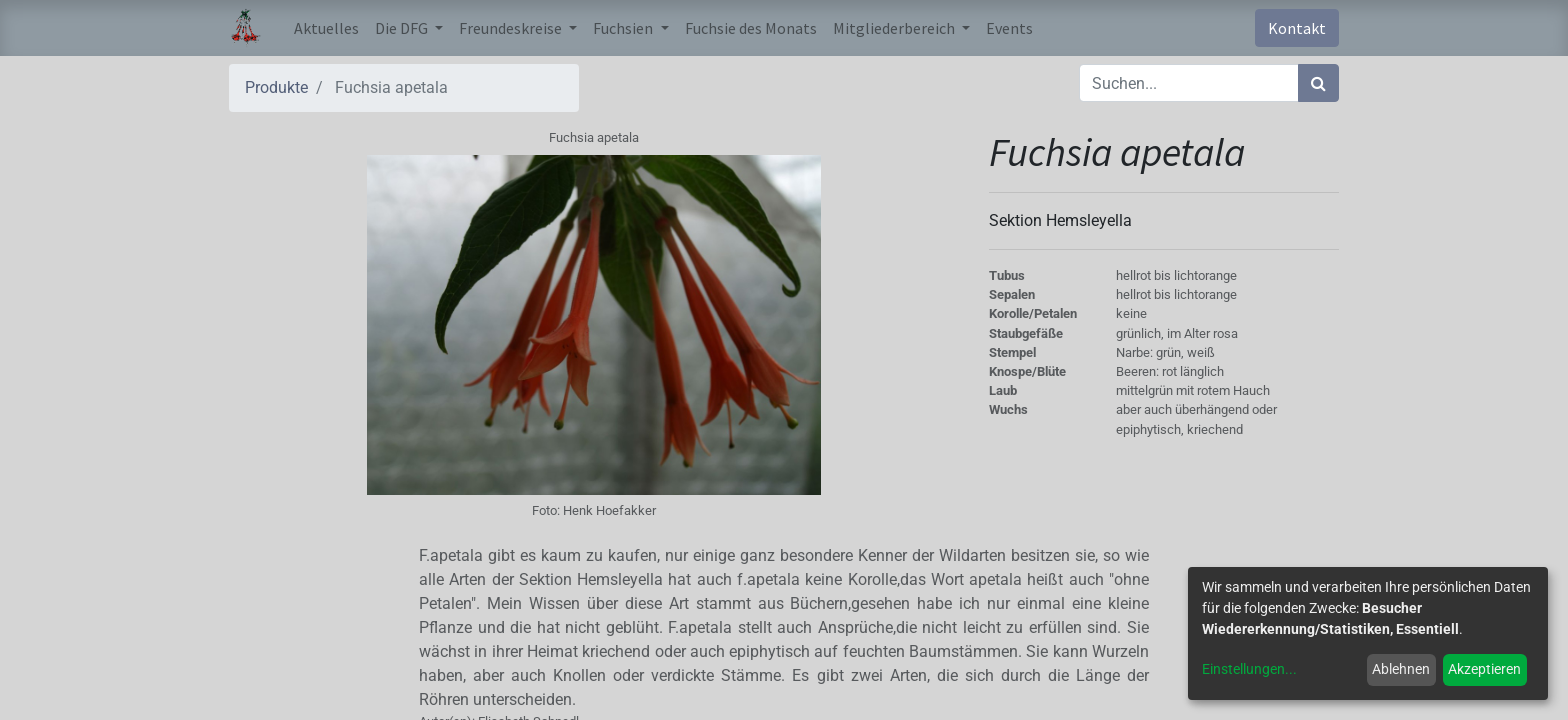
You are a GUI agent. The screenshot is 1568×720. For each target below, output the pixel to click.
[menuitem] (326, 28)
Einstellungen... (1249, 669)
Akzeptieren (1484, 669)
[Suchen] (1318, 83)
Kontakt (1297, 28)
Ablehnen (1401, 669)
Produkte (276, 87)
